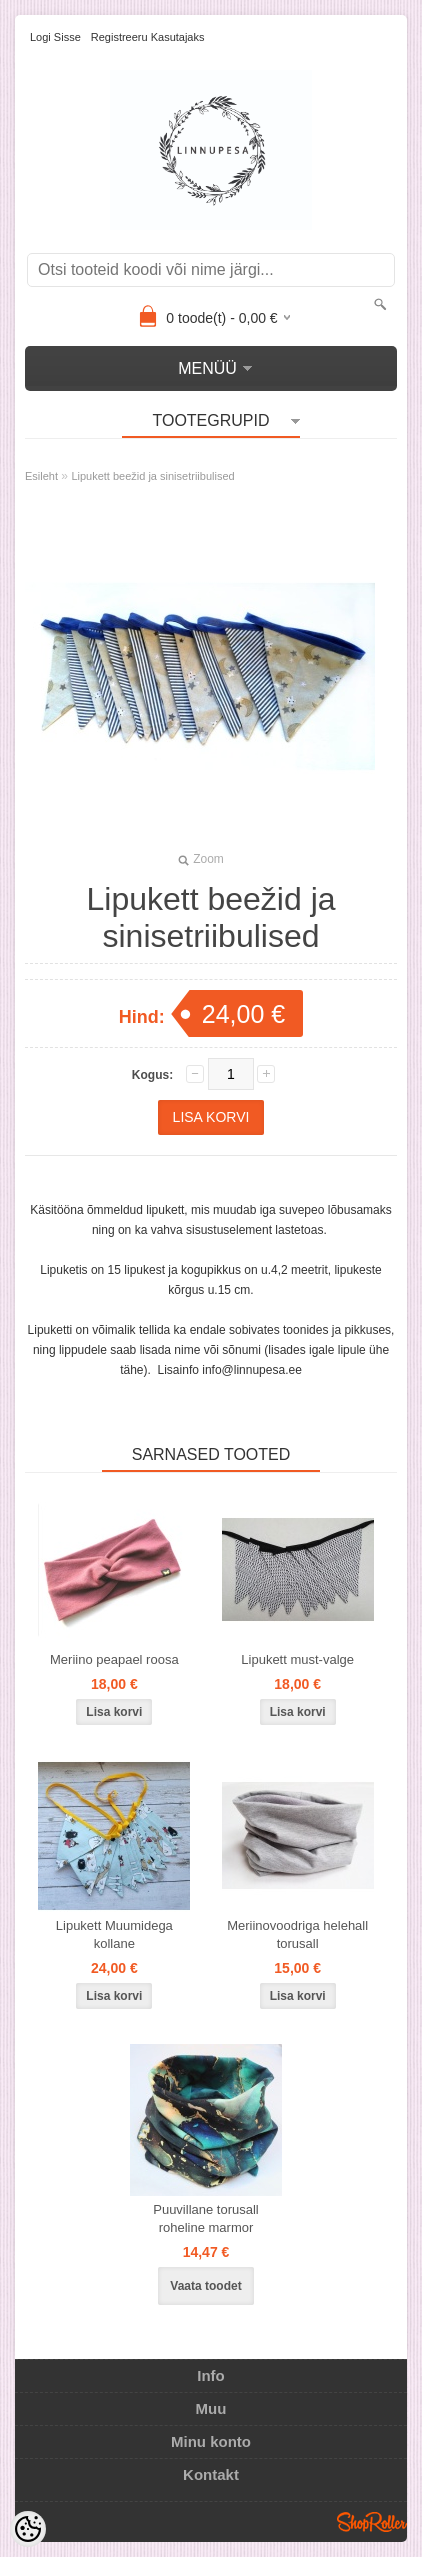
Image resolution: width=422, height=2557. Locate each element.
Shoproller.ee (372, 2522)
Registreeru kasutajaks (148, 37)
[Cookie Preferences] (28, 2529)
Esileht (41, 476)
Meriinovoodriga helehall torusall (297, 1934)
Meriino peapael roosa (114, 1659)
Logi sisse (55, 37)
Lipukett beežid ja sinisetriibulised (152, 476)
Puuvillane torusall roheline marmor (206, 2218)
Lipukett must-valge (297, 1659)
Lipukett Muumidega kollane (114, 1934)
